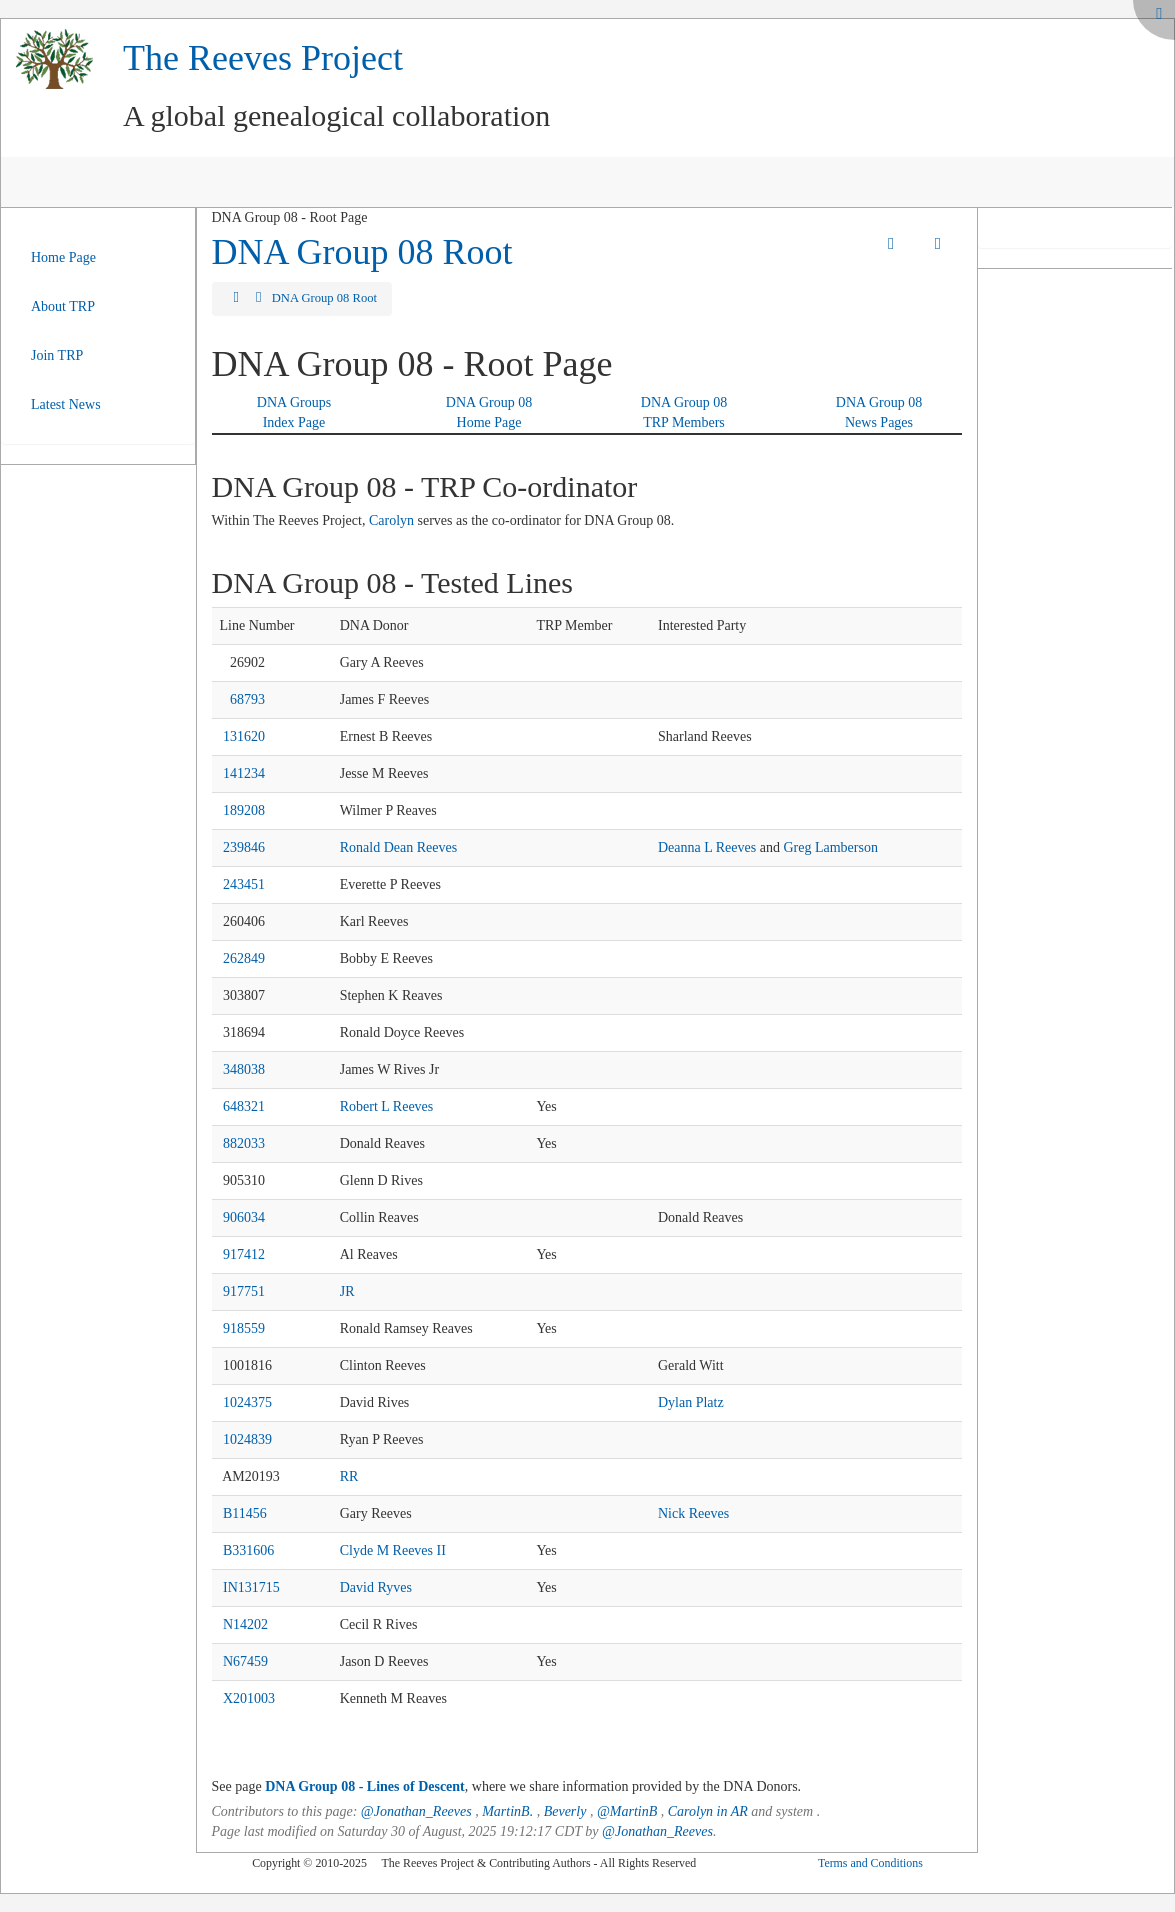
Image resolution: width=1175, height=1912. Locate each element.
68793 (247, 699)
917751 (244, 1291)
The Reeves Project (263, 58)
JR (347, 1291)
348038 (244, 1069)
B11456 (245, 1513)
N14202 (245, 1624)
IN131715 (251, 1587)
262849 (244, 958)
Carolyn (391, 520)
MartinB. (507, 1811)
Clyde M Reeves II (393, 1550)
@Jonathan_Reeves (416, 1811)
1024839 (247, 1439)
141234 (244, 773)
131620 (244, 736)
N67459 (245, 1661)
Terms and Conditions (870, 1863)
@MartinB (627, 1811)
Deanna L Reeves (707, 847)
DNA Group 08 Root (362, 252)
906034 (244, 1217)
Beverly (565, 1811)
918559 (244, 1328)
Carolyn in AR (708, 1811)
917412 (244, 1254)
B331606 (248, 1550)
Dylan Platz (691, 1402)
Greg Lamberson (830, 847)
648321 (244, 1106)
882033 (244, 1143)
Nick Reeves (693, 1513)
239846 (244, 847)
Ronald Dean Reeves (398, 847)
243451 (244, 884)
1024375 (247, 1402)
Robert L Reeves (387, 1106)
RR (349, 1476)
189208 (244, 810)
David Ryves (376, 1587)
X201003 (249, 1698)
